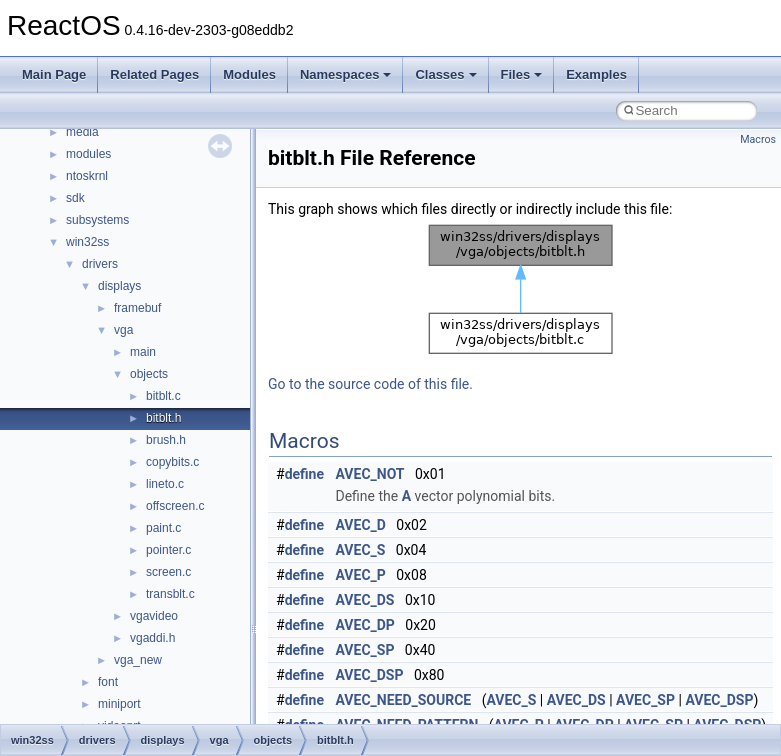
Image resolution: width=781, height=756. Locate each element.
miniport (119, 704)
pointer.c (168, 550)
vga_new (138, 660)
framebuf (137, 308)
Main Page (54, 74)
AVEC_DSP (370, 675)
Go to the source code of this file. (370, 384)
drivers (100, 264)
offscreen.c (175, 506)
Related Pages (154, 74)
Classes (445, 74)
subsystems (97, 220)
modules (88, 154)
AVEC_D (361, 525)
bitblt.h (163, 418)
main (143, 352)
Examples (596, 74)
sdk (75, 198)
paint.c (163, 528)
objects (149, 374)
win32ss (87, 242)
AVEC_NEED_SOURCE (404, 700)
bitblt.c (163, 396)
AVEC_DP (365, 625)
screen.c (168, 572)
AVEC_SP (365, 650)
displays (119, 286)
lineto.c (165, 484)
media (82, 132)
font (108, 682)
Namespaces (346, 74)
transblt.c (170, 594)
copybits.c (172, 462)
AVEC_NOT (370, 474)
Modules (249, 74)
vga (123, 330)
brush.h (166, 440)
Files (522, 74)
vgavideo (154, 616)
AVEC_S (361, 550)
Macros (758, 139)
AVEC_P (361, 575)
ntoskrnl (87, 176)
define (304, 474)
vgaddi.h (152, 638)
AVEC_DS (365, 600)
